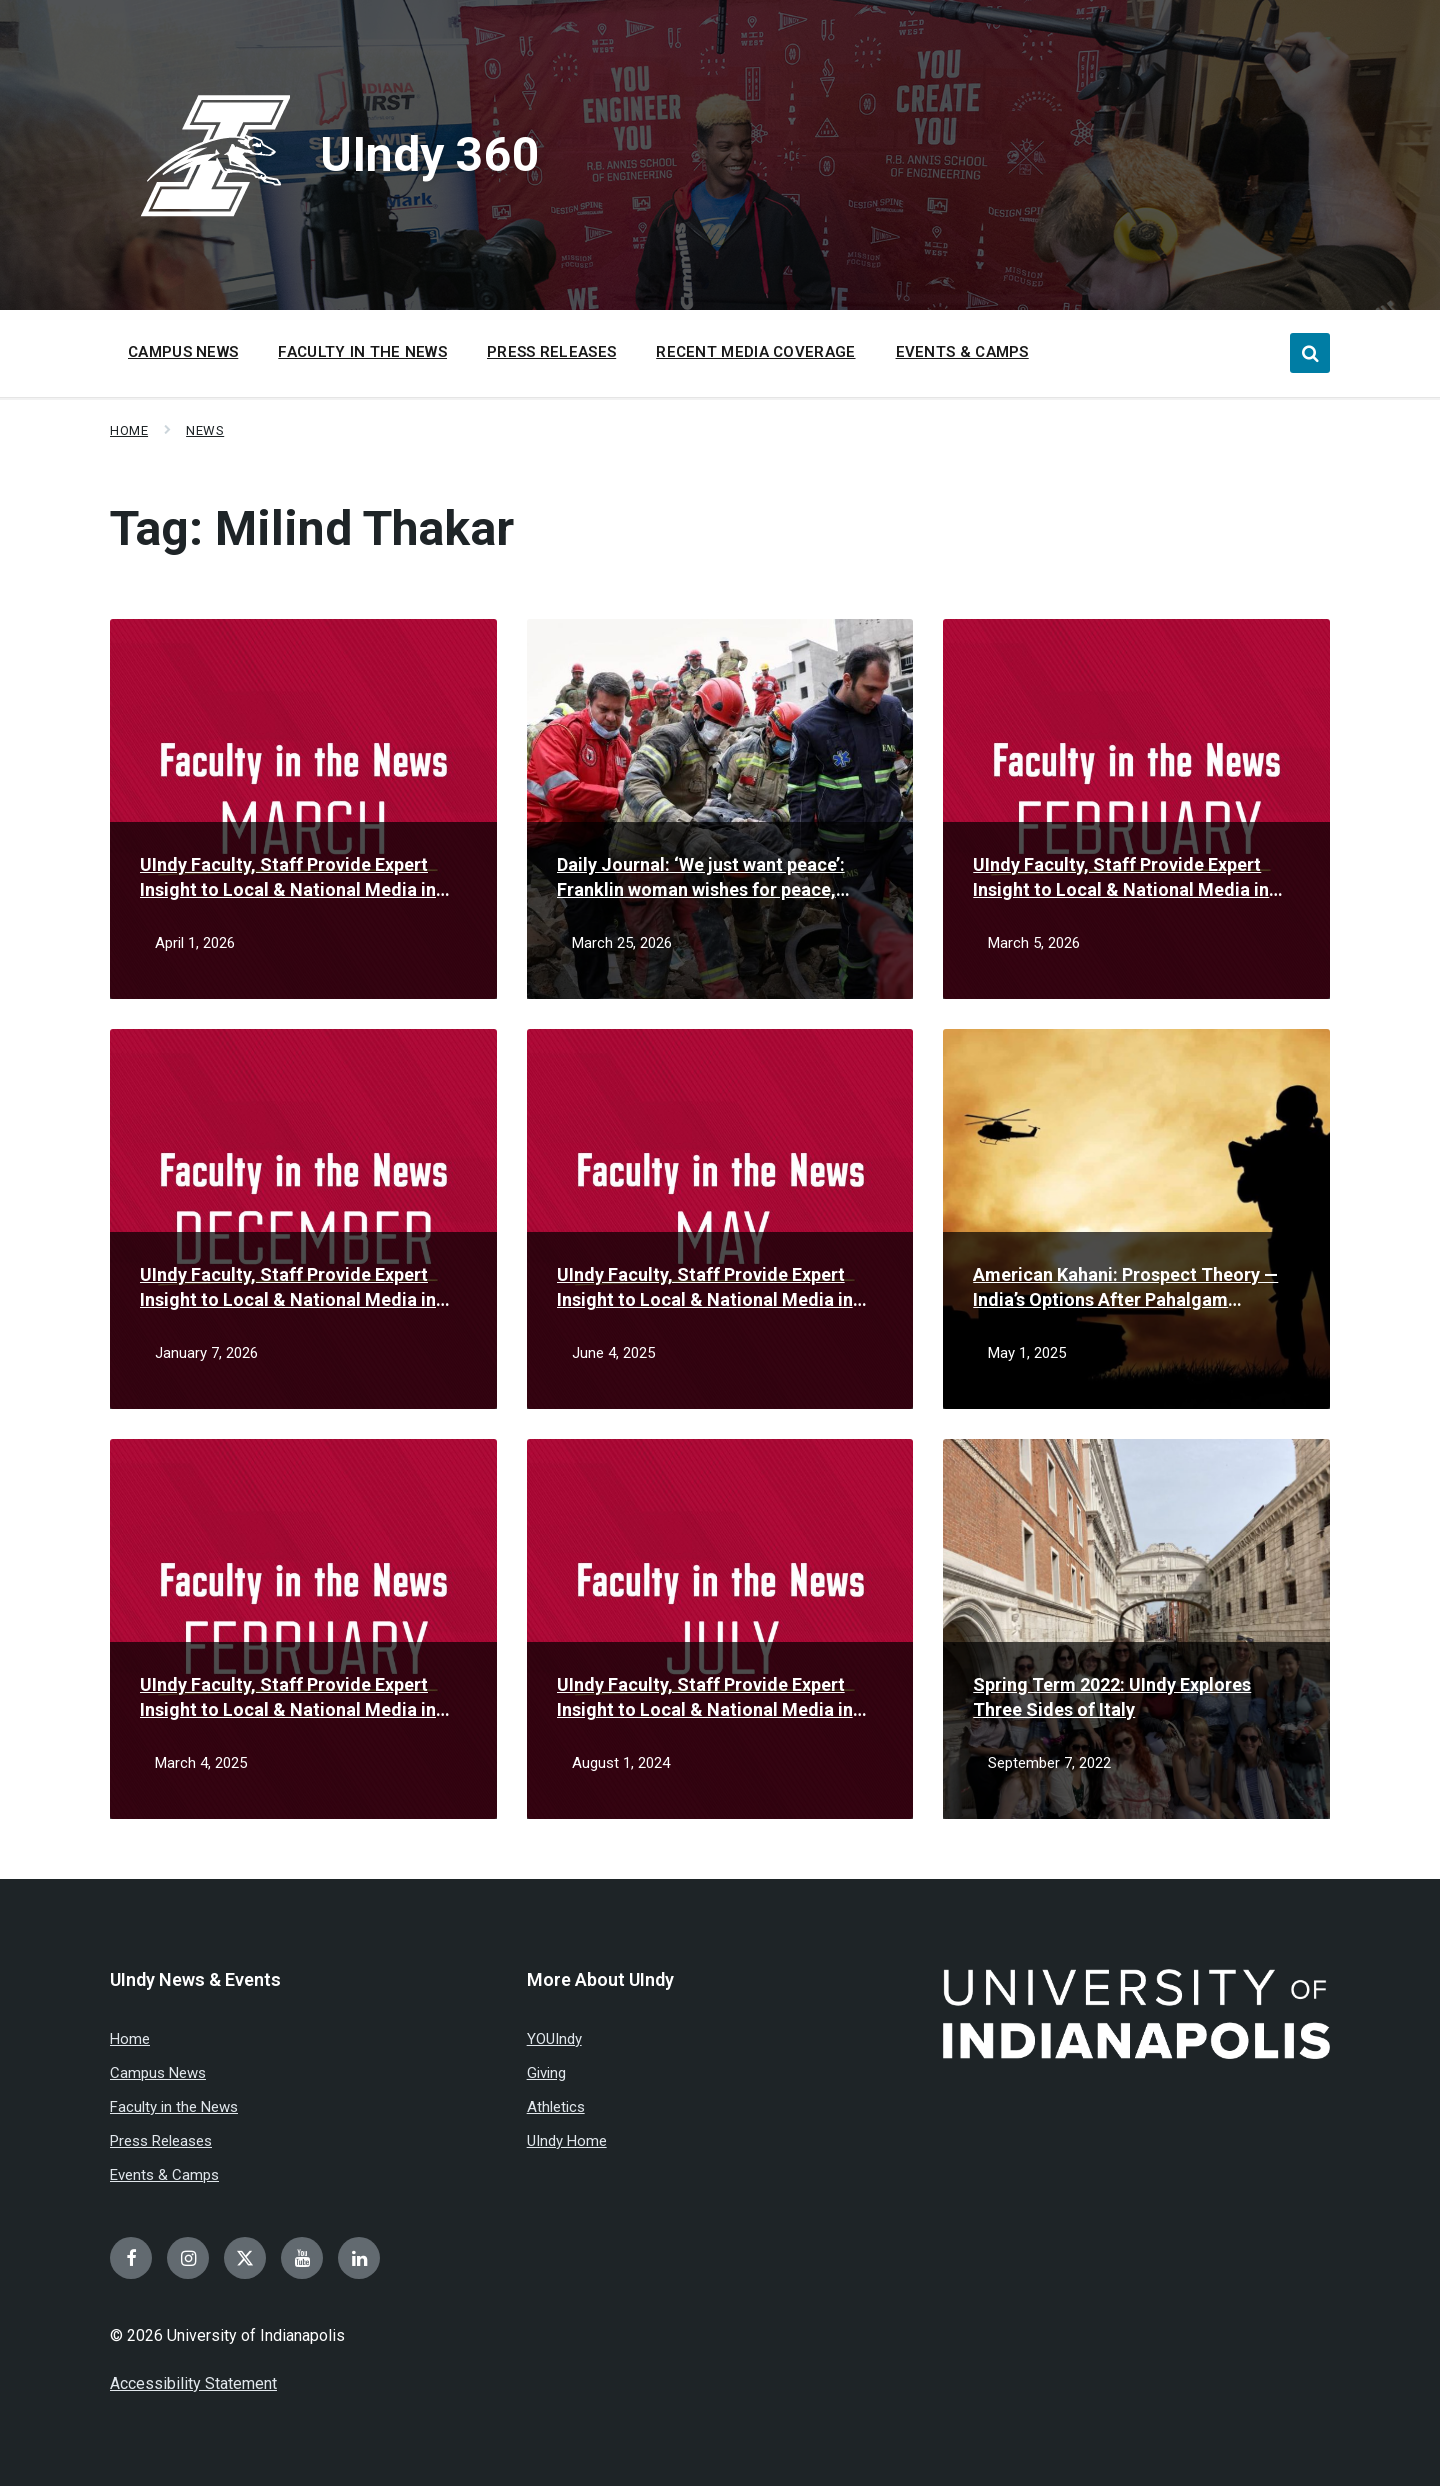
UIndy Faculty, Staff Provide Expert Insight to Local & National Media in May (705, 1288)
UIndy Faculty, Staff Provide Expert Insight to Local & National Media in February (1121, 878)
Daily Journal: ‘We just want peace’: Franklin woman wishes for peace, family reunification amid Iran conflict (713, 878)
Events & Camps (164, 2175)
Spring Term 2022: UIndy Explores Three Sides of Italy (1112, 1697)
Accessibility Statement (193, 2383)
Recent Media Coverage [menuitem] (755, 352)
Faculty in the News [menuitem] (362, 352)
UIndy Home (567, 2141)
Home (129, 430)
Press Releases (161, 2141)
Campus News (158, 2073)
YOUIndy (554, 2039)
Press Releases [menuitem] (551, 352)
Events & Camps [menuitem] (962, 352)
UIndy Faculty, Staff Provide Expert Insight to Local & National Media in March (288, 878)
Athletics (556, 2107)
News (205, 430)
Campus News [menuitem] (183, 352)
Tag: (312, 528)
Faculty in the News (174, 2107)
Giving (546, 2073)
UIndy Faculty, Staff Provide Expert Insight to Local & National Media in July (705, 1698)
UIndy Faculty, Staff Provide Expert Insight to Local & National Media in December (288, 1288)
